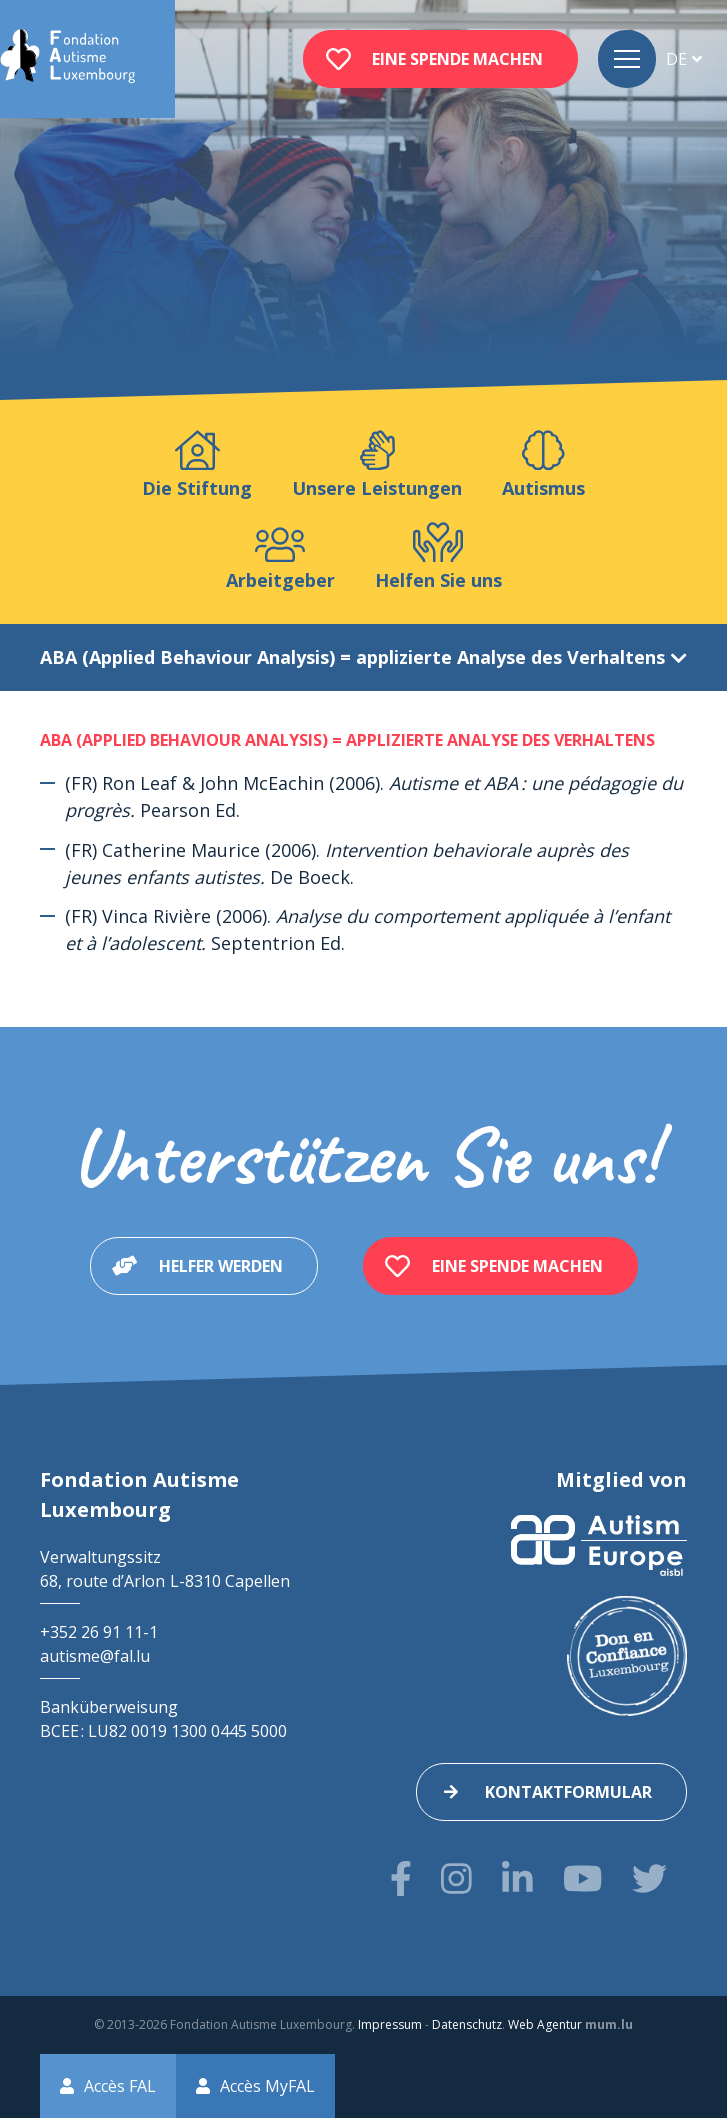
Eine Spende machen (457, 59)
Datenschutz (467, 2024)
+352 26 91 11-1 (99, 1632)
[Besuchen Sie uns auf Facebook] (401, 1878)
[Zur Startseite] (67, 59)
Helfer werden (221, 1266)
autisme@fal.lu (95, 1656)
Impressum (390, 2024)
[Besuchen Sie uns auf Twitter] (649, 1878)
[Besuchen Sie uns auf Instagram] (456, 1878)
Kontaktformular (568, 1792)
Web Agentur (545, 2024)
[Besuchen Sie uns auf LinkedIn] (517, 1878)
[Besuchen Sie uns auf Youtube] (582, 1878)
